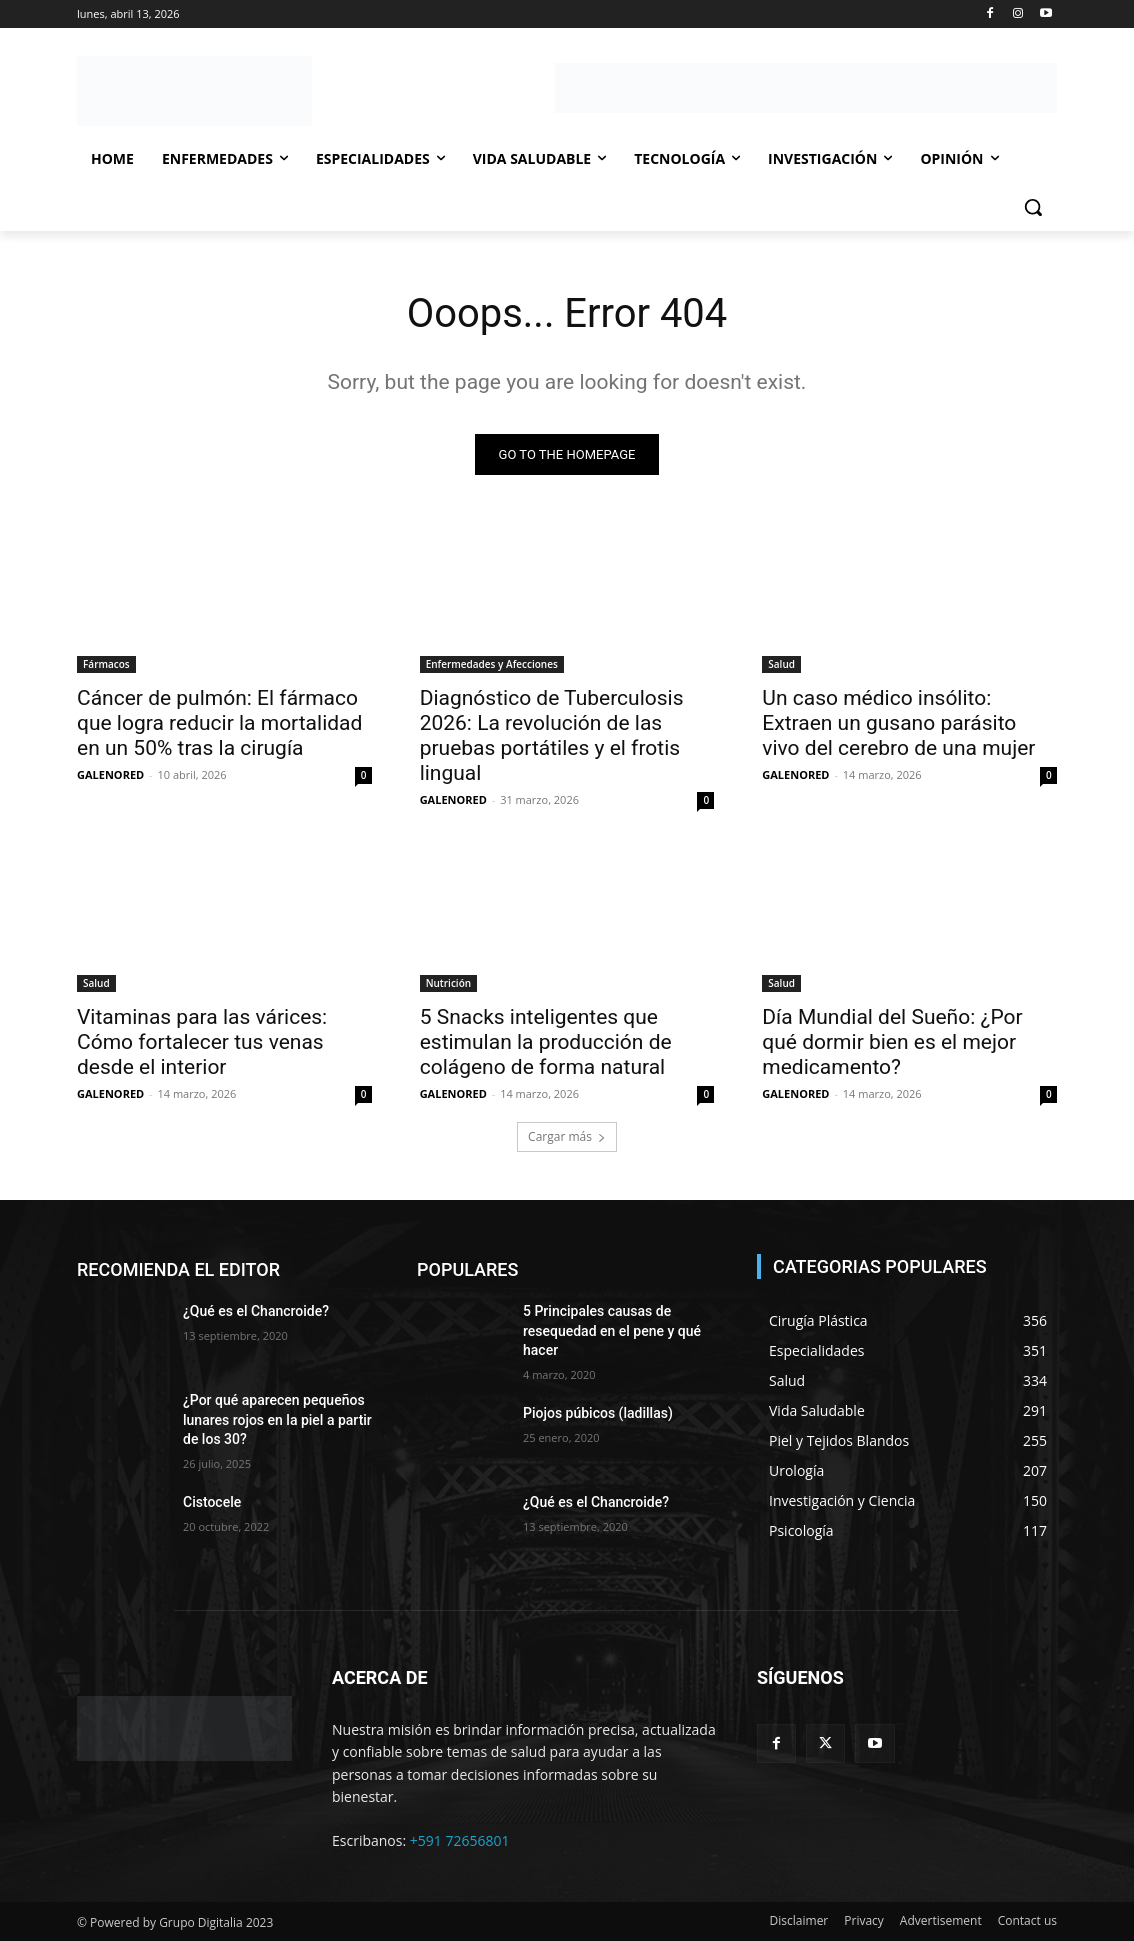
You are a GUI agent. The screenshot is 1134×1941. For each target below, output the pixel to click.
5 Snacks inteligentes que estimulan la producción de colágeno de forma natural (546, 1041)
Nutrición (448, 982)
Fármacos (106, 663)
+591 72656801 (460, 1840)
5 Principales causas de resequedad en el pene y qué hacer (612, 1330)
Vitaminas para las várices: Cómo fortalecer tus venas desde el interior (202, 1041)
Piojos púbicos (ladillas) (598, 1413)
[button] (1033, 207)
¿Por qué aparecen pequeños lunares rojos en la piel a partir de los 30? (277, 1419)
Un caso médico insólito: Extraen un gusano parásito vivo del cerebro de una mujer (898, 722)
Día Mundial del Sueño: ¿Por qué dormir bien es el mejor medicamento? (892, 1041)
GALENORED (110, 773)
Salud (781, 663)
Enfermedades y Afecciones (492, 663)
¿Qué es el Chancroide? (256, 1311)
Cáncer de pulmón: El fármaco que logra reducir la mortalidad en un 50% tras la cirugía (219, 722)
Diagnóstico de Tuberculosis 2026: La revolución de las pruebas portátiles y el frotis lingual (552, 734)
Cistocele (212, 1502)
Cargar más (567, 1136)
